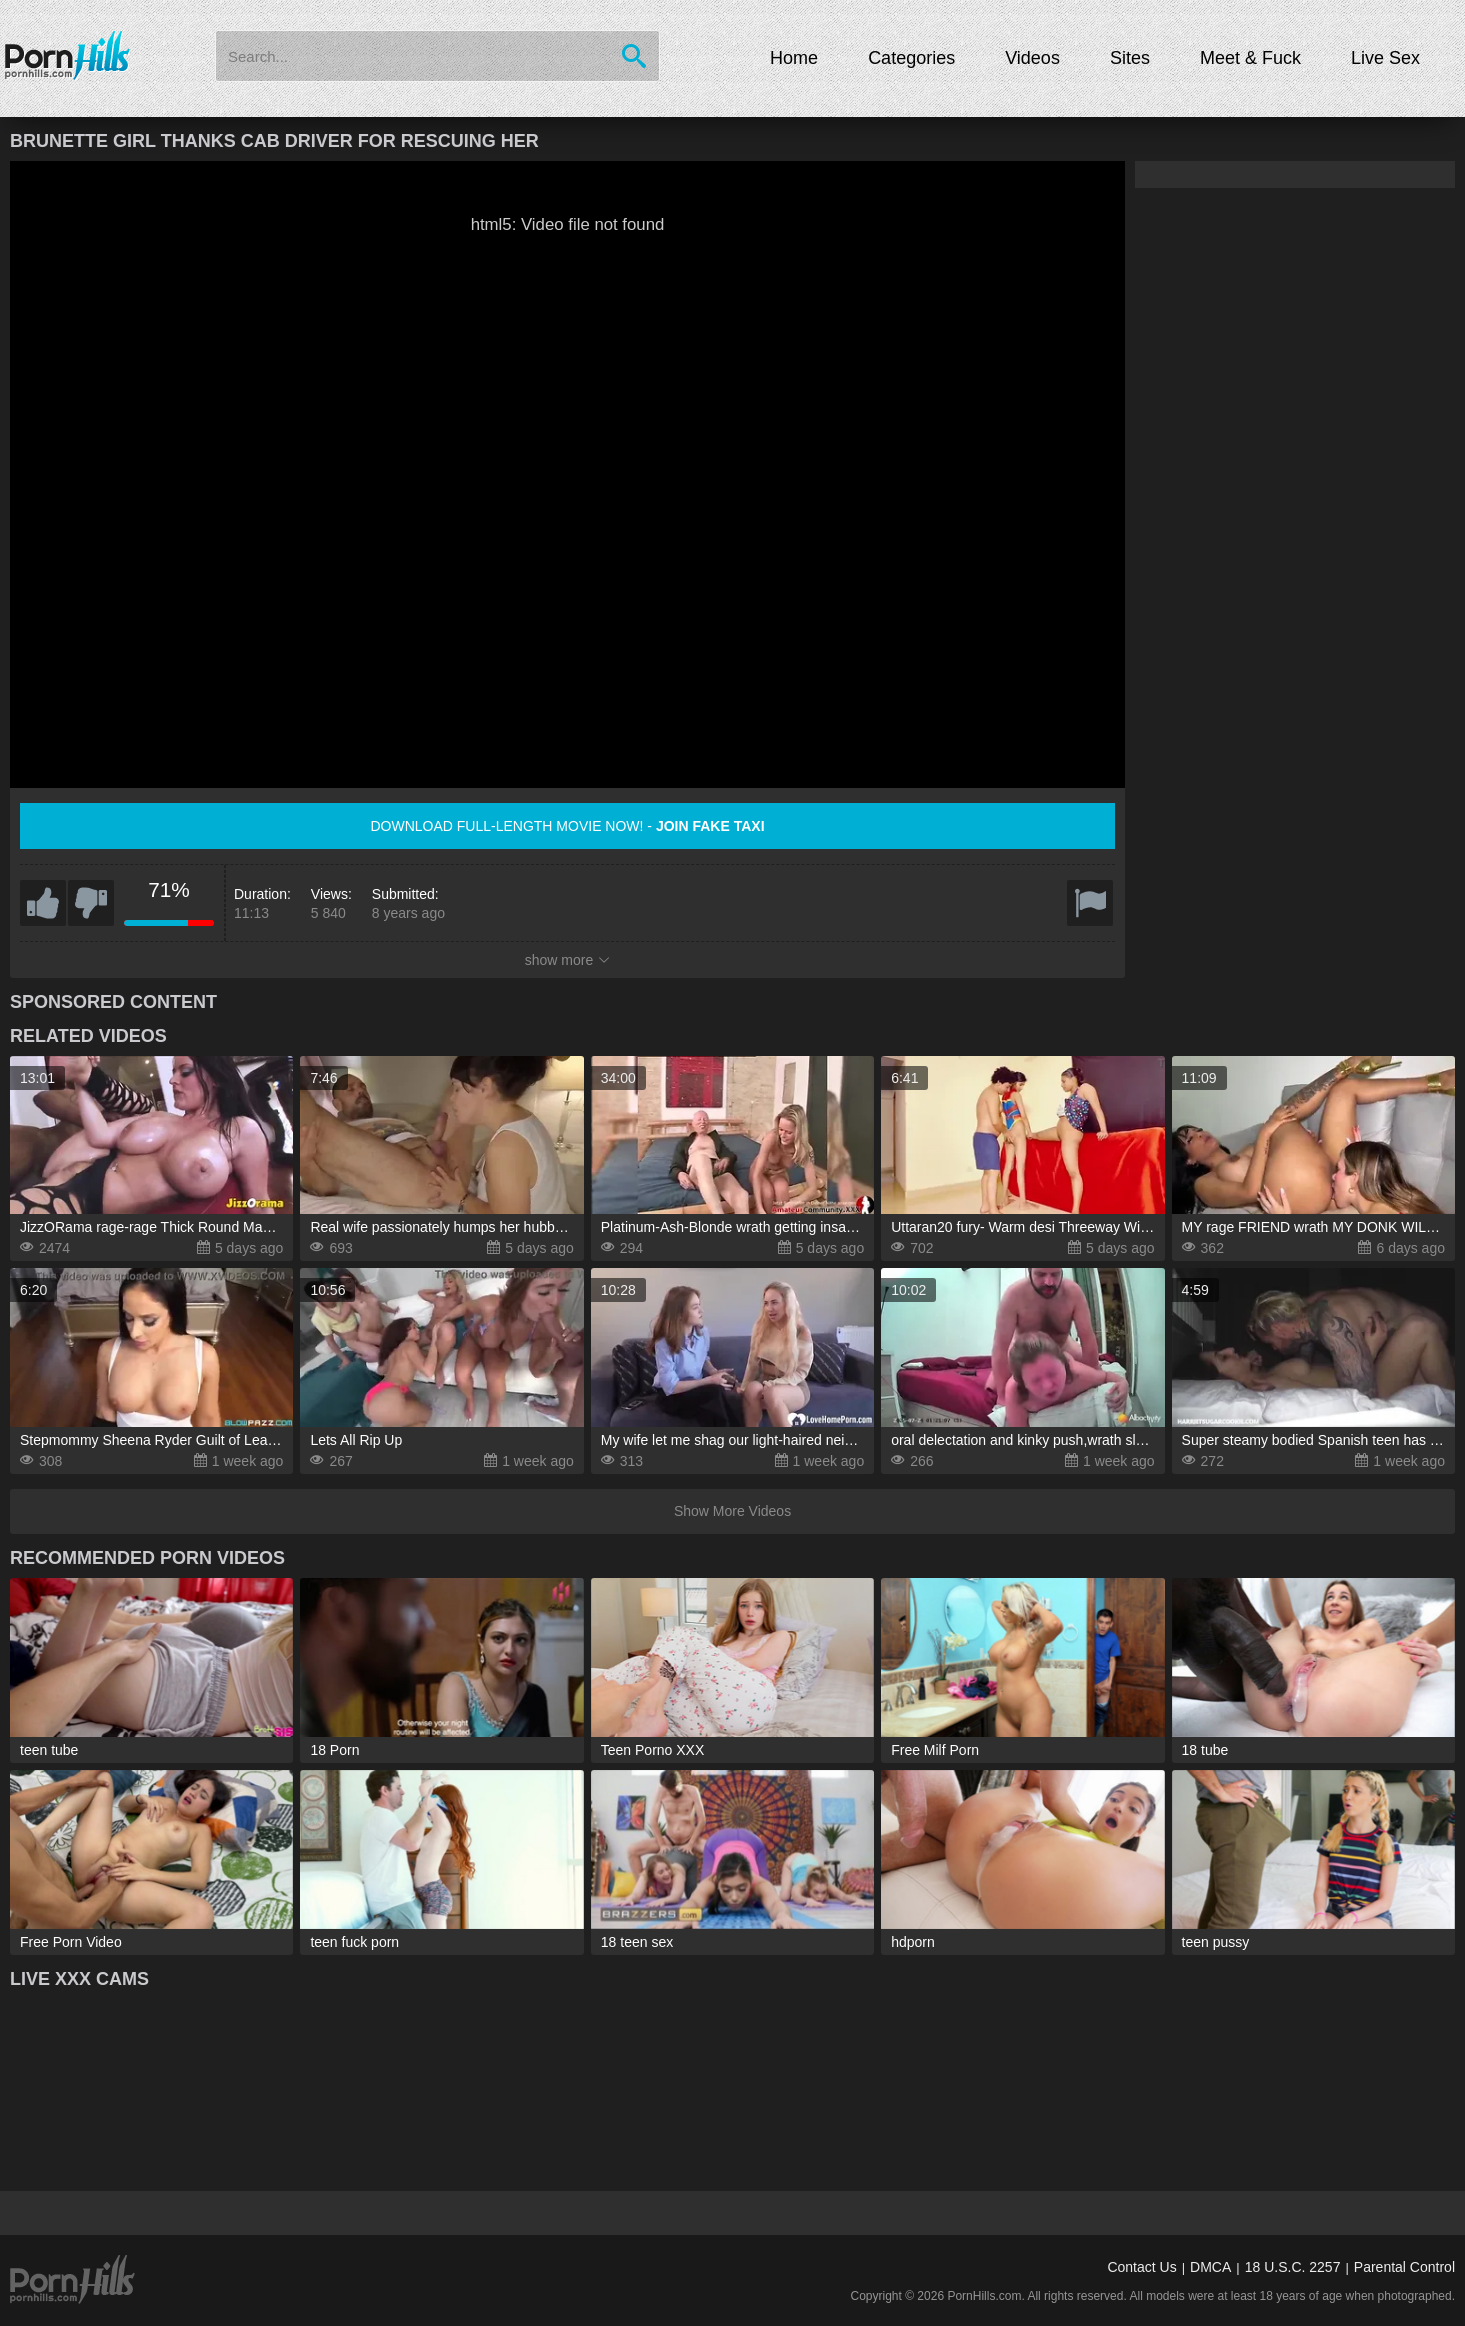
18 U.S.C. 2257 (1293, 2267)
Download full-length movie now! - (567, 826)
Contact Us (1141, 2267)
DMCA (1210, 2267)
